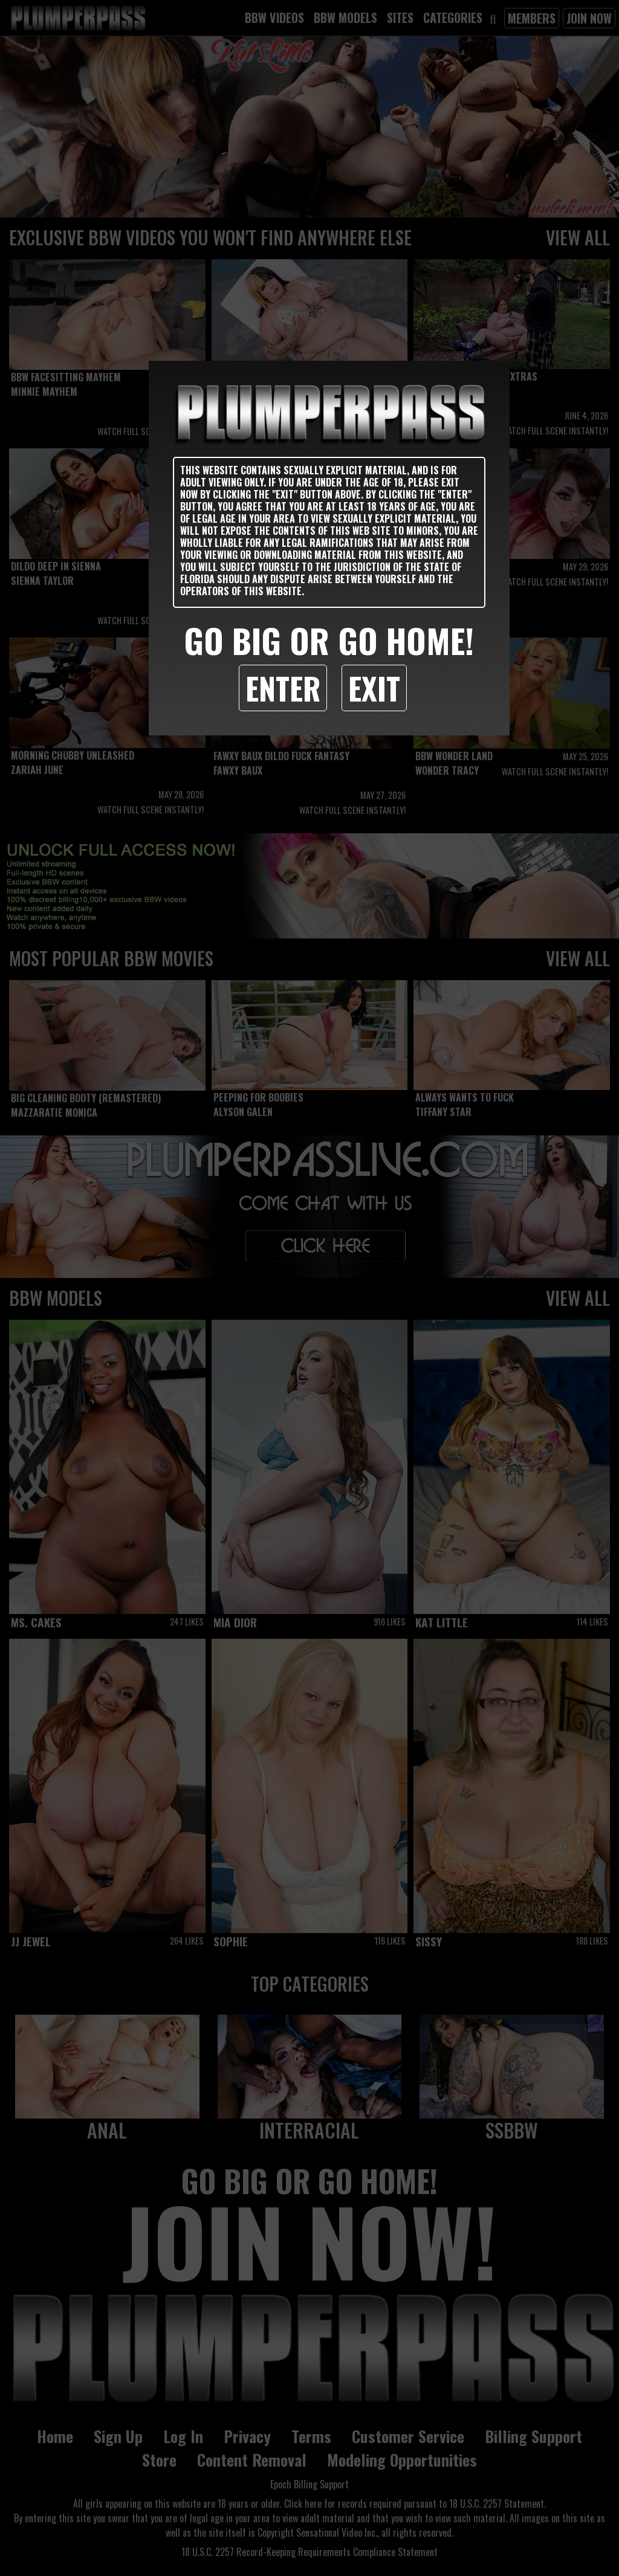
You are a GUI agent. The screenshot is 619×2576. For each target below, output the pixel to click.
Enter (282, 687)
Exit (374, 687)
